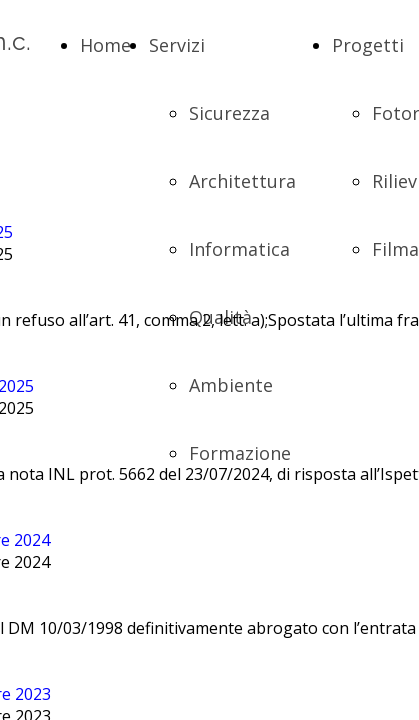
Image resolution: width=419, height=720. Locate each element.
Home (105, 45)
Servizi (177, 45)
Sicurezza (229, 113)
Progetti (368, 45)
